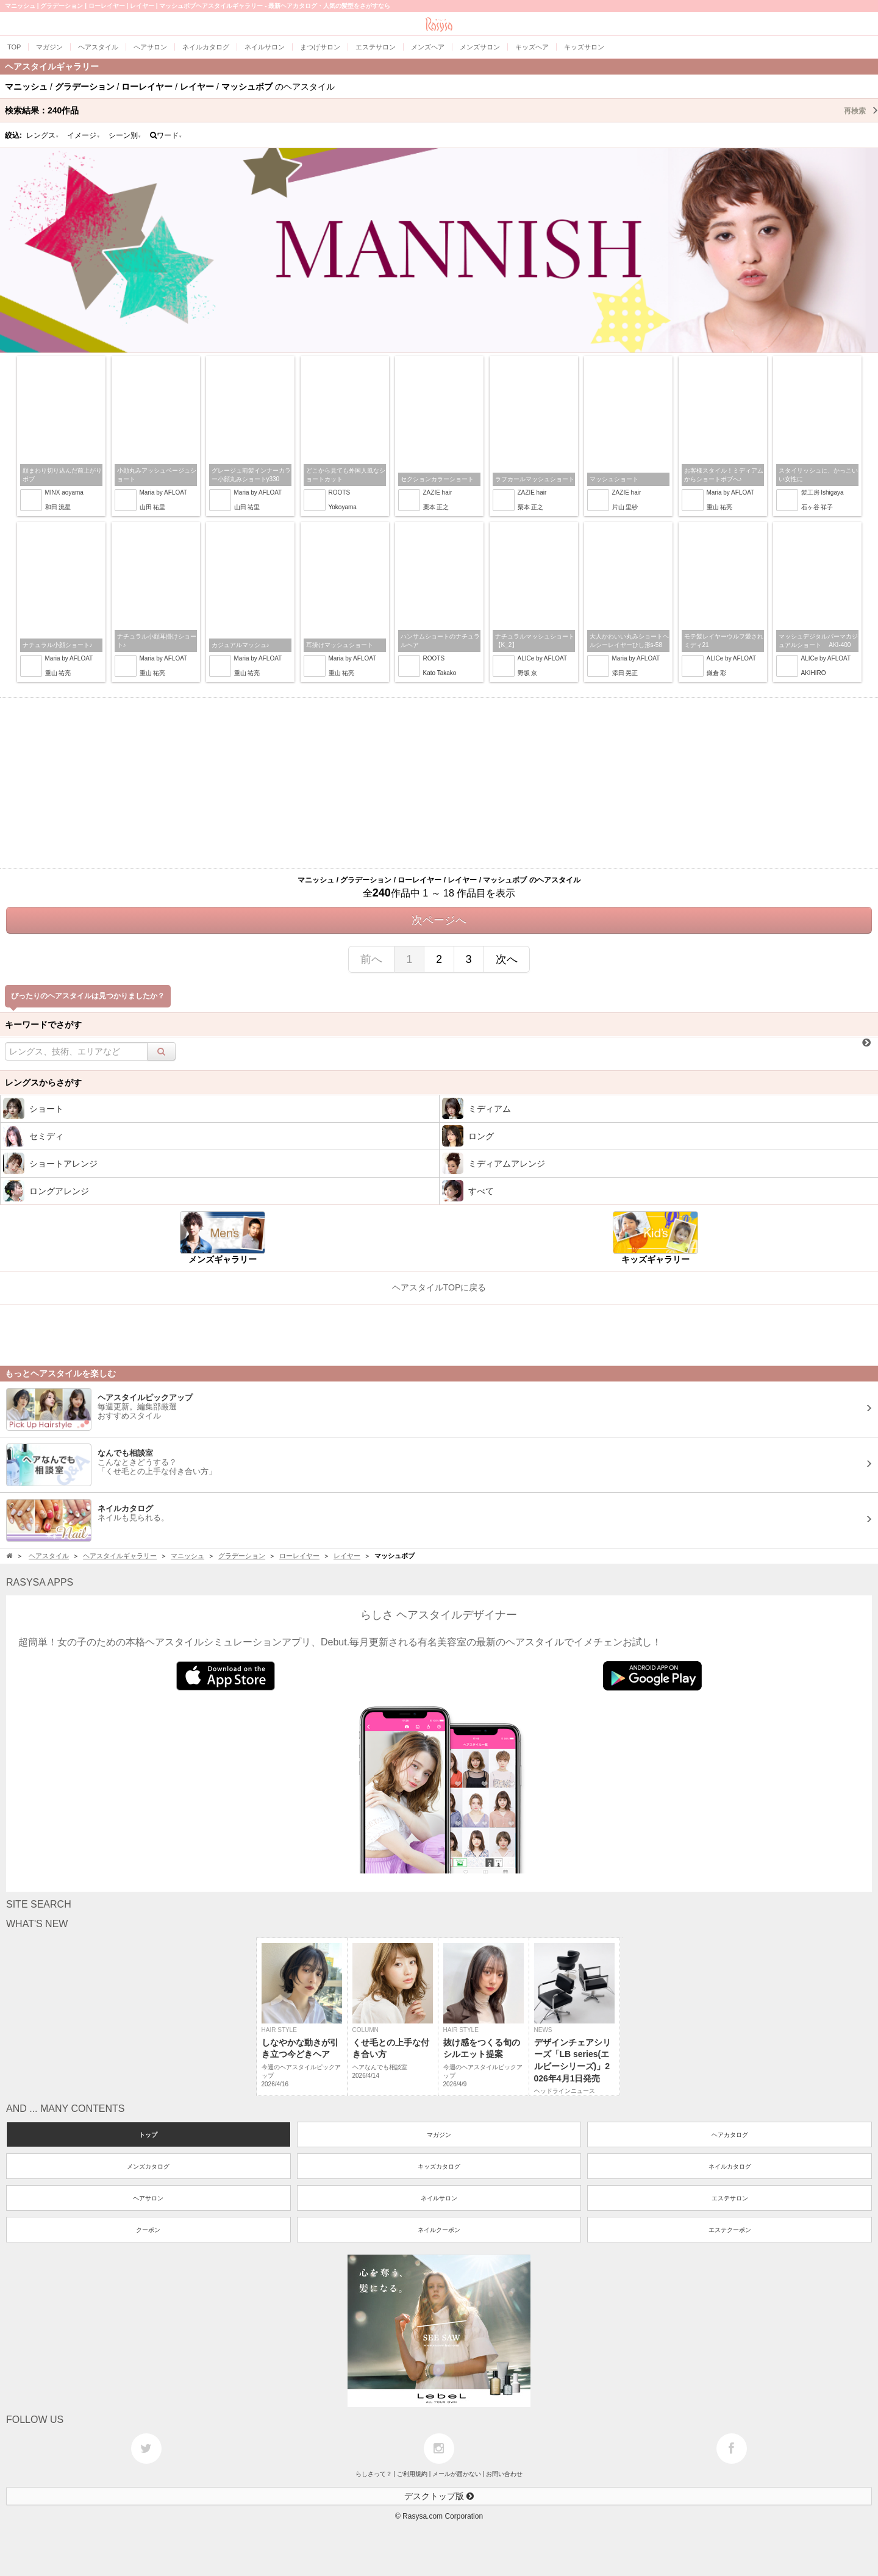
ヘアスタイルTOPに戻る (439, 1287)
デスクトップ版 (439, 2496)
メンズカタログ (148, 2166)
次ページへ (439, 920)
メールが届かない (456, 2473)
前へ (371, 959)
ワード (166, 135)
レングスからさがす (43, 1082)
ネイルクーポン (439, 2230)
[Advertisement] (439, 783)
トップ (148, 2134)
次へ (507, 959)
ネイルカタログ (729, 2166)
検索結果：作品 (441, 110)
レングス (42, 135)
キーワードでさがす (43, 1024)
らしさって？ (373, 2473)
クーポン (148, 2230)
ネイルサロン (439, 2198)
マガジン (439, 2134)
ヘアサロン (148, 2198)
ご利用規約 (412, 2473)
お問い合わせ (504, 2473)
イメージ (83, 135)
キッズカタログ (439, 2166)
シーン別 (125, 135)
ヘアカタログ (730, 2134)
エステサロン (730, 2198)
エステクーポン (729, 2230)
